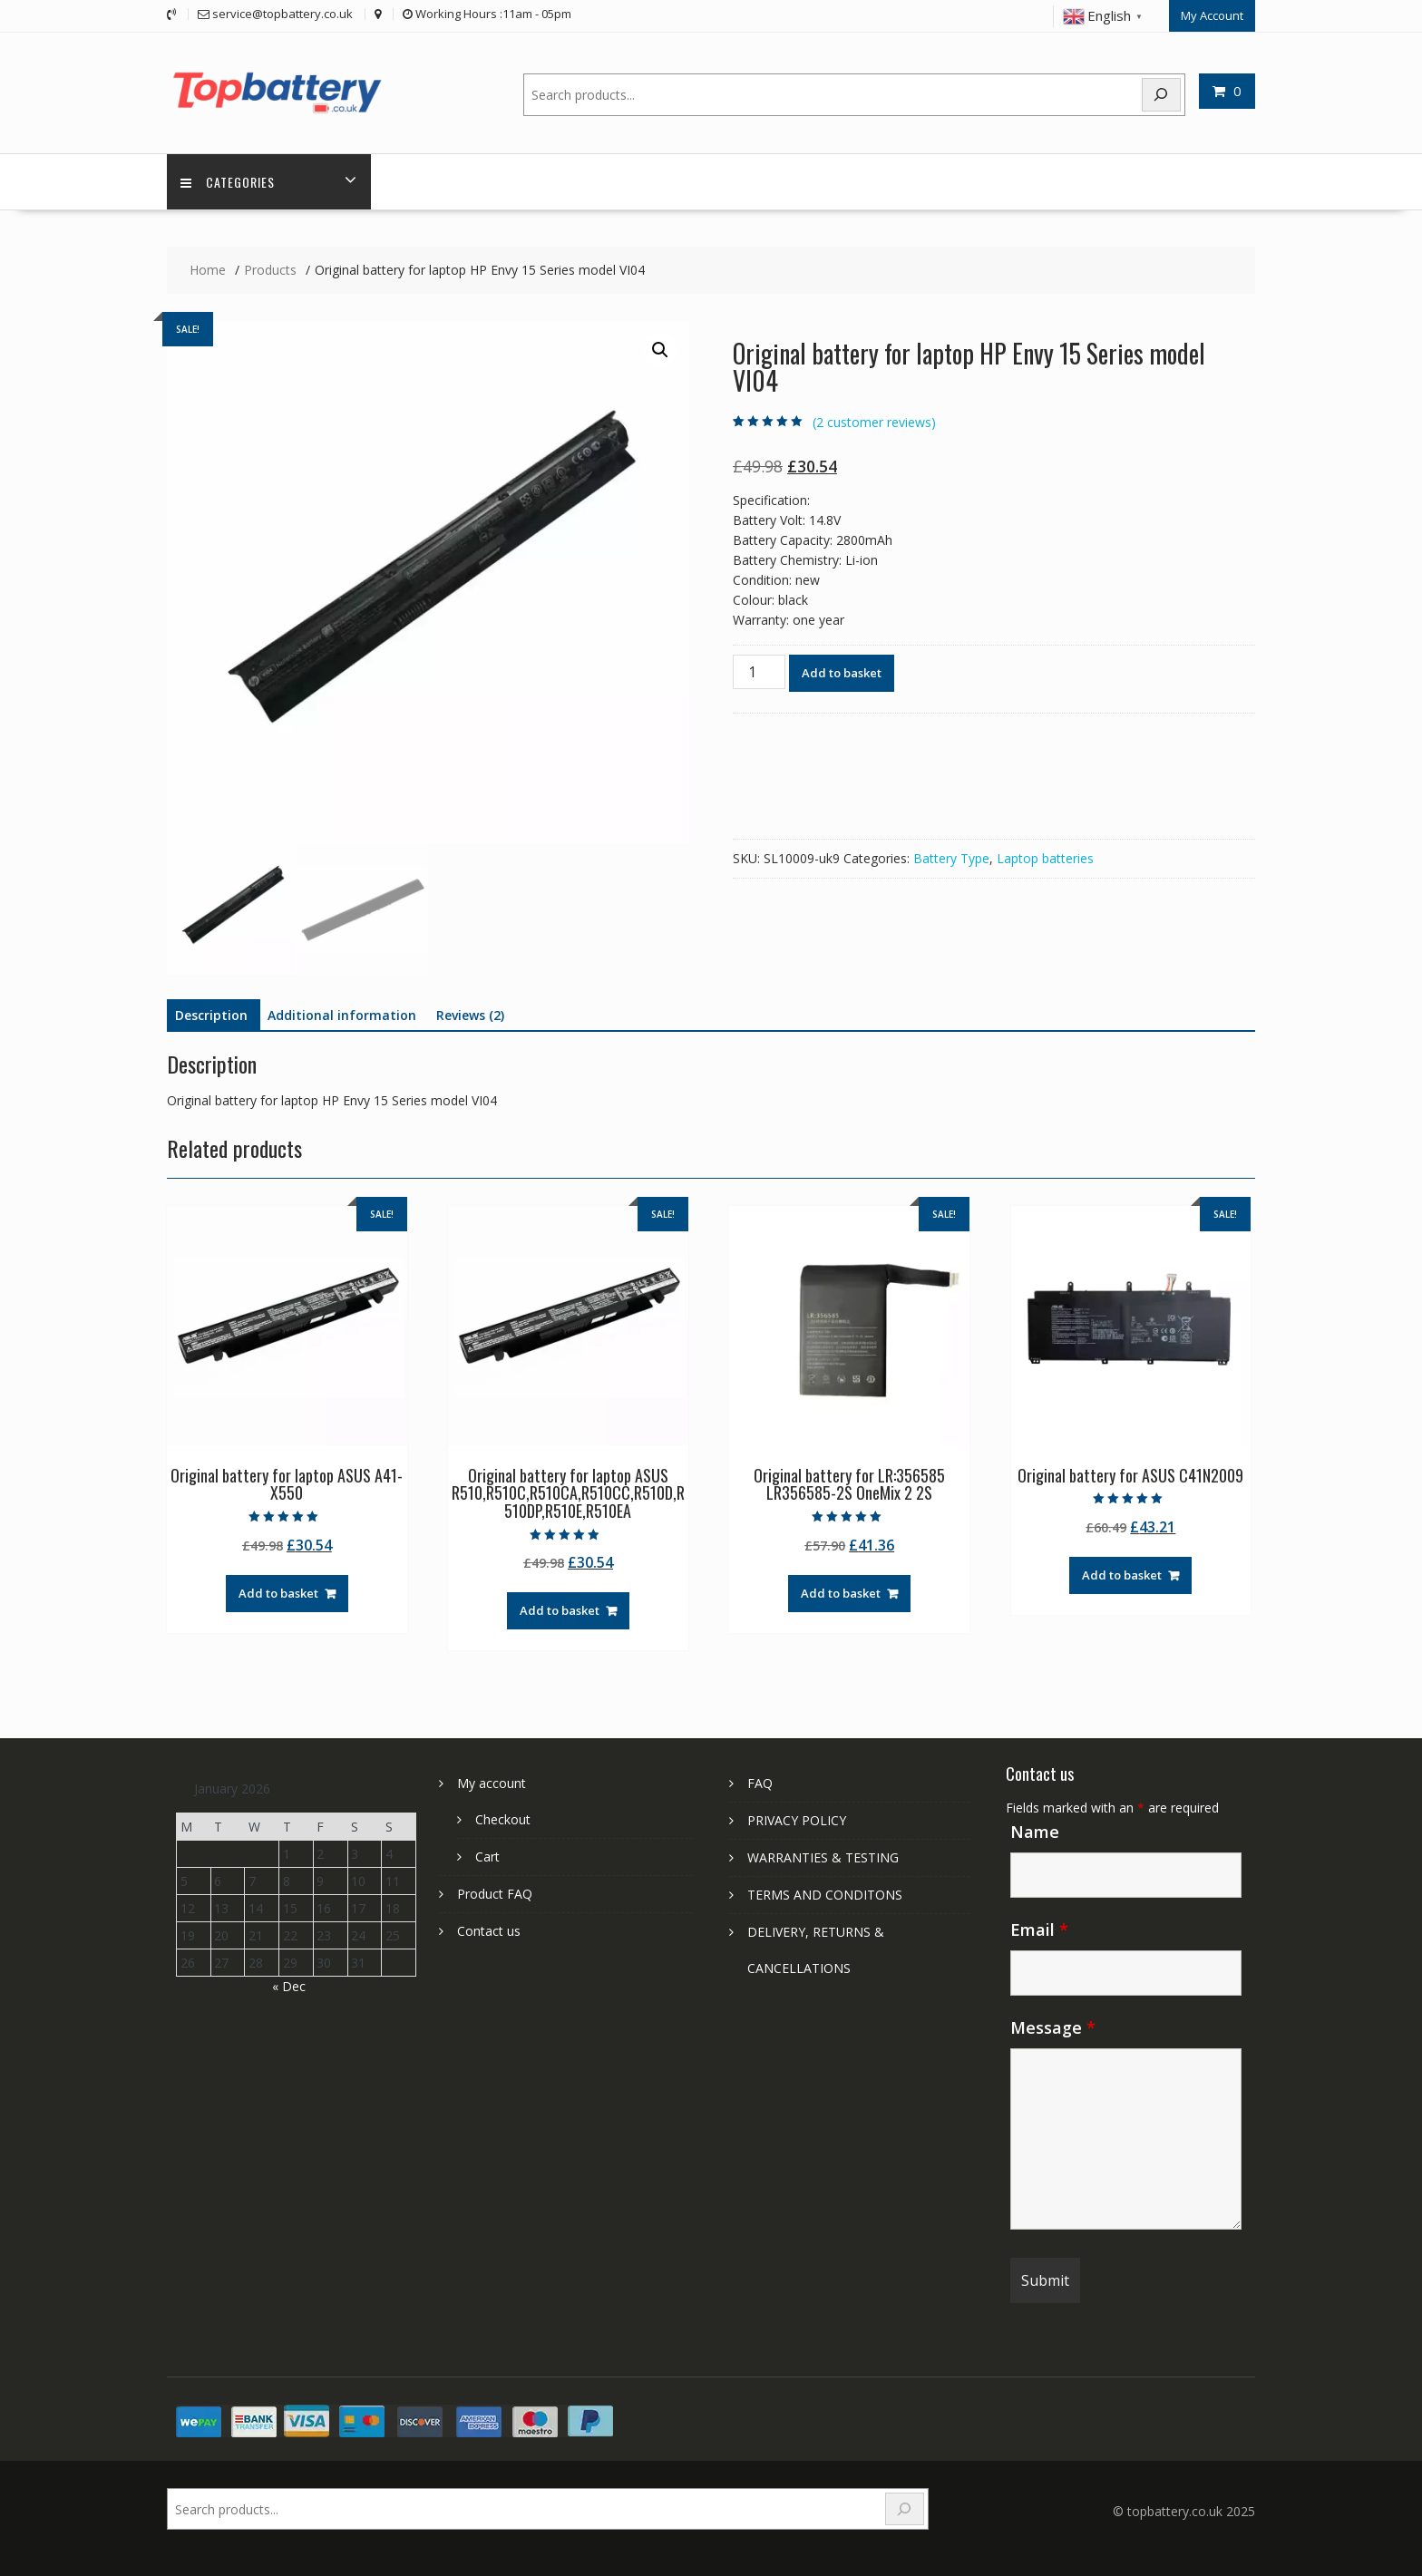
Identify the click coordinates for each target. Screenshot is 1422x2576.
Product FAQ (494, 1893)
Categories (227, 181)
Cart (487, 1856)
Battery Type (951, 858)
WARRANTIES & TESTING (823, 1857)
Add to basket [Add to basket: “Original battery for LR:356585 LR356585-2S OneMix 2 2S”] (841, 1593)
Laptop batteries (1045, 858)
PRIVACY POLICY (796, 1820)
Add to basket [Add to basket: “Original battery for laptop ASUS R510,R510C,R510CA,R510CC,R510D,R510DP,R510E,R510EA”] (559, 1610)
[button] (660, 350)
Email (1039, 1929)
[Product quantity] (759, 672)
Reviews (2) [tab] (470, 1015)
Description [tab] (211, 1015)
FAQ (760, 1783)
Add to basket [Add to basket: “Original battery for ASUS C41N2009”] (1122, 1575)
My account (491, 1783)
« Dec (289, 1986)
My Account (1212, 15)
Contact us (489, 1930)
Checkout (503, 1819)
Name (1034, 1831)
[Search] (1162, 95)
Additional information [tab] (342, 1015)
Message (1053, 2027)
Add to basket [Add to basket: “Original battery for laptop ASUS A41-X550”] (278, 1593)
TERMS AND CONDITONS (824, 1894)
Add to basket (841, 673)
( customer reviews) (874, 422)
